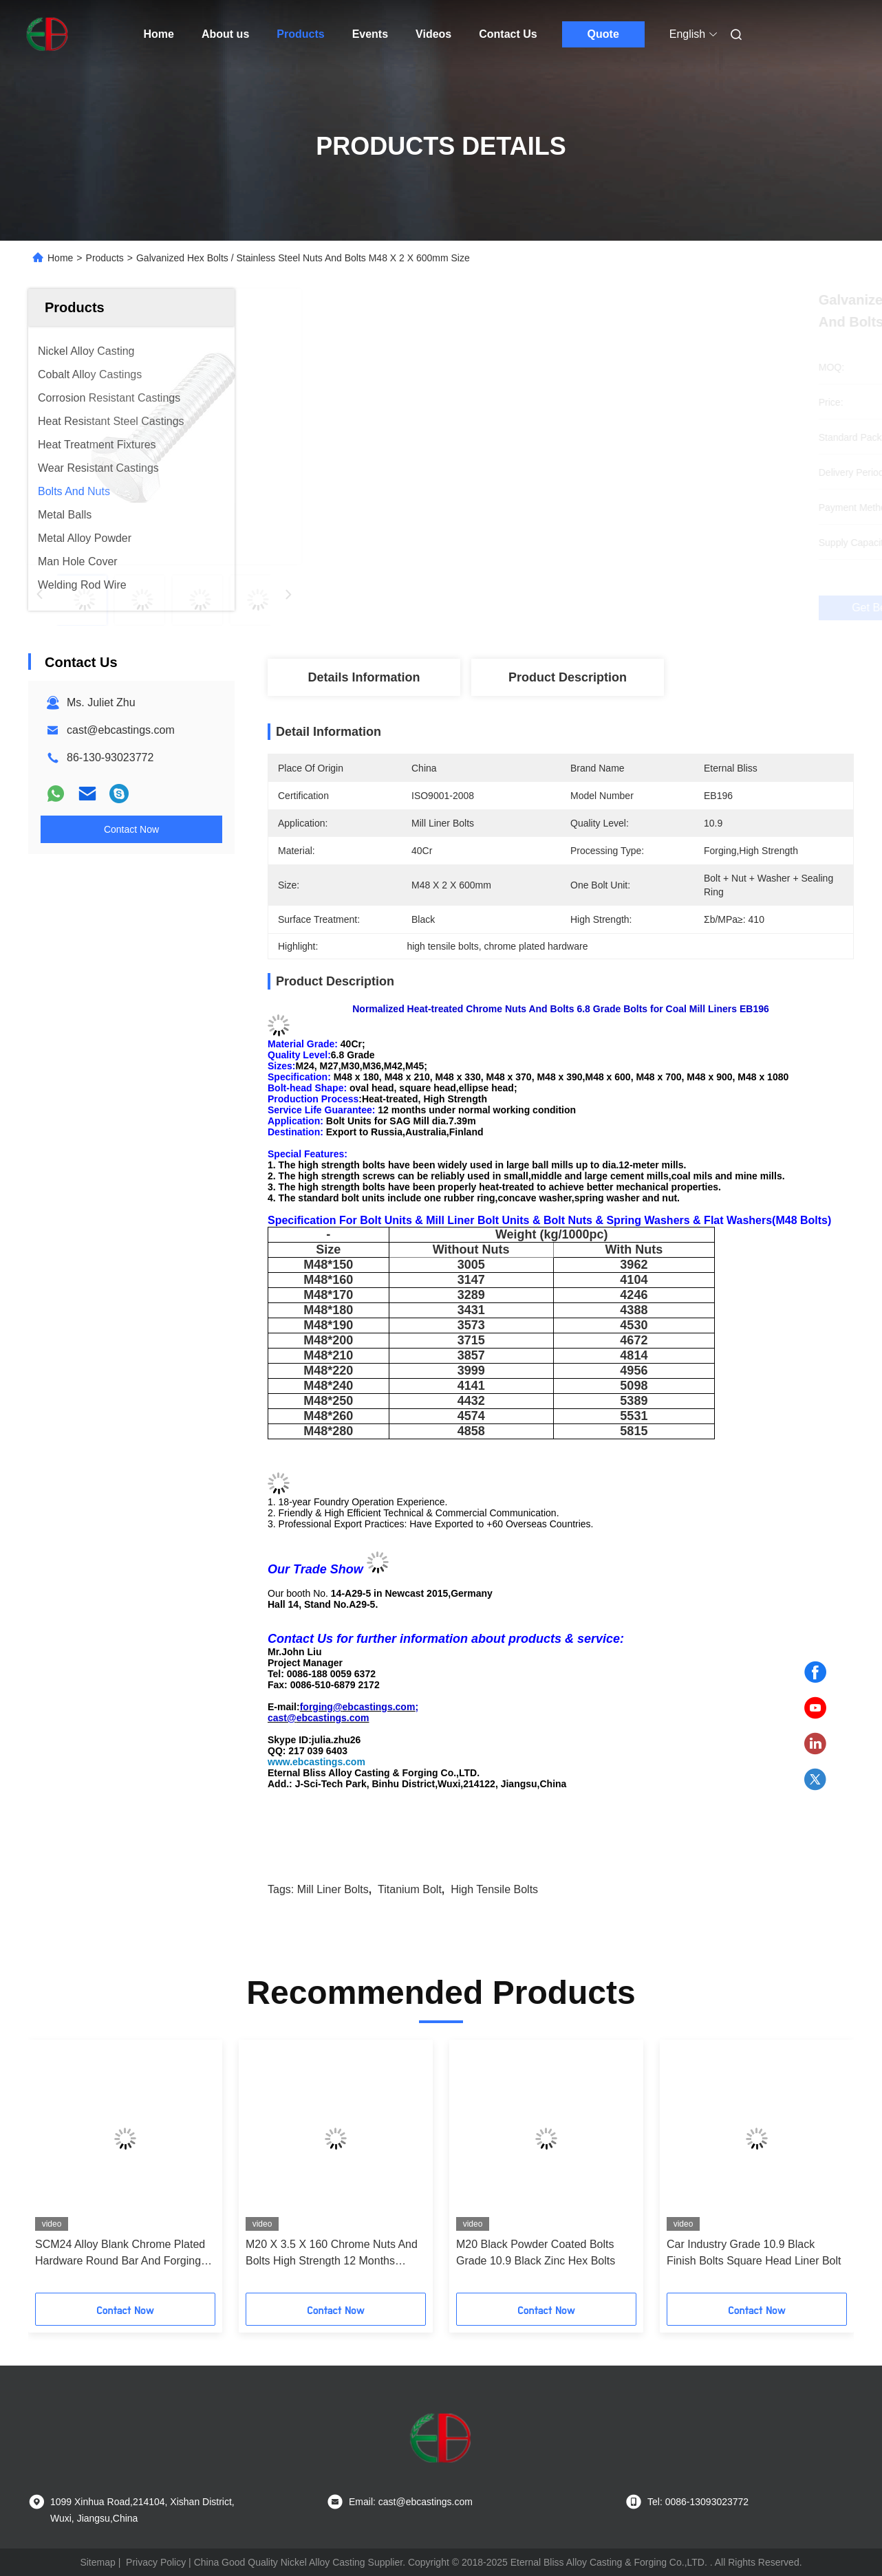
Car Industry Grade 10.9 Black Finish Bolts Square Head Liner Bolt (754, 2252)
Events (370, 34)
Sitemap (97, 2562)
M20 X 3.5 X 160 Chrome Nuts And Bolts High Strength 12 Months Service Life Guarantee (332, 2253)
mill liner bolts (333, 1889)
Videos (433, 34)
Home (159, 34)
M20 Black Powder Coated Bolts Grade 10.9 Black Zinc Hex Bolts (535, 2252)
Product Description (567, 677)
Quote (603, 34)
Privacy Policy (156, 2562)
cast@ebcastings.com (121, 730)
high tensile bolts (494, 1889)
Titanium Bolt (410, 1889)
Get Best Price (633, 607)
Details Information (364, 677)
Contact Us (508, 34)
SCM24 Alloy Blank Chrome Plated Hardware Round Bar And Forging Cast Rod (120, 2253)
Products (300, 34)
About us (225, 34)
